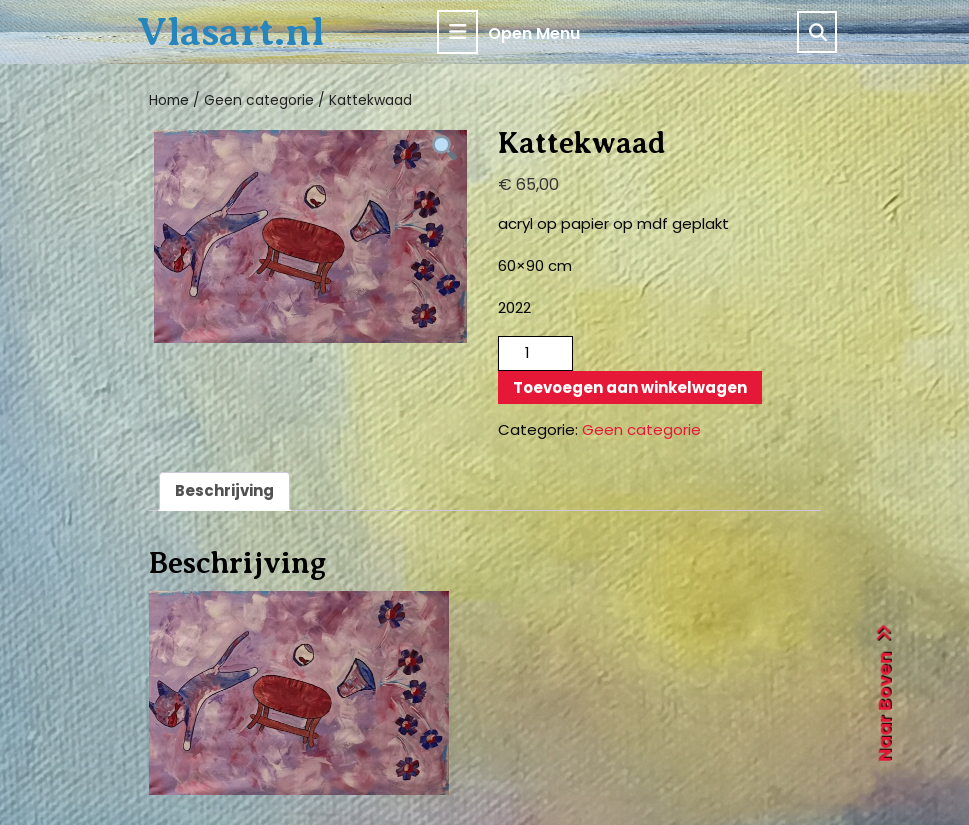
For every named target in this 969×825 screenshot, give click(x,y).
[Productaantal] (535, 353)
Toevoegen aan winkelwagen (630, 387)
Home (169, 100)
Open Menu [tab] (508, 32)
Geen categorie (259, 100)
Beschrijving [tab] (224, 490)
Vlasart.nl (230, 31)
